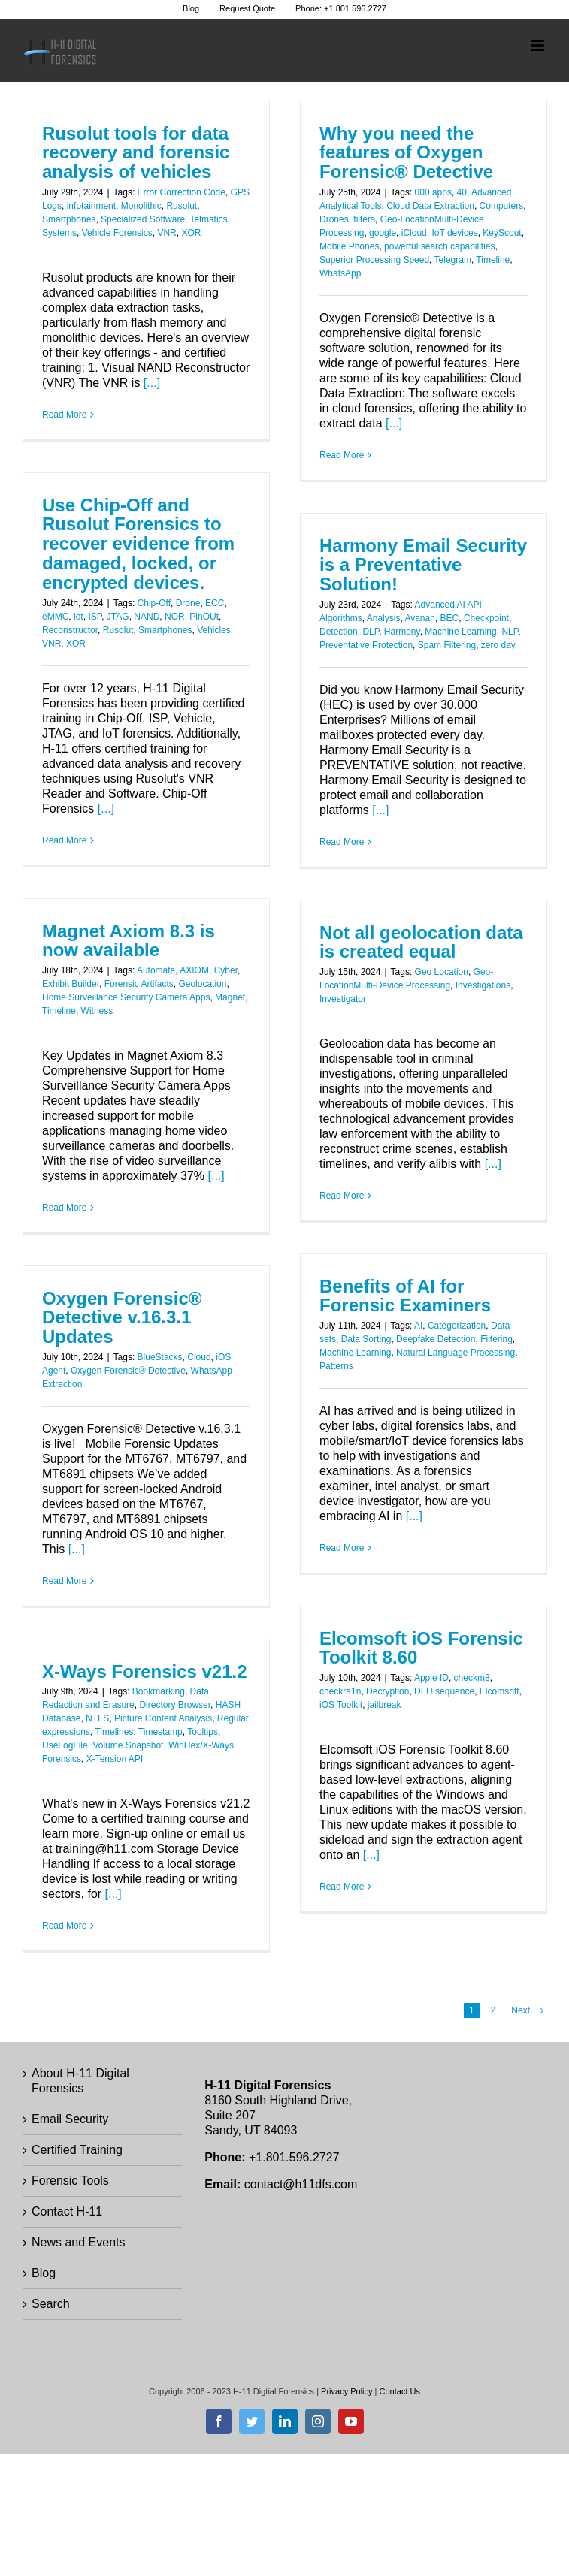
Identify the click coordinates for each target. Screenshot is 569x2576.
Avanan (419, 618)
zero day (498, 645)
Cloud (198, 1357)
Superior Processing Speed (374, 260)
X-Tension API (114, 1759)
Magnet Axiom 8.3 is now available (128, 941)
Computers (502, 206)
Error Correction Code (181, 192)
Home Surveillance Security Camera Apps (126, 997)
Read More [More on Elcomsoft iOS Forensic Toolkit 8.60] (341, 1886)
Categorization (457, 1325)
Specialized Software (143, 219)
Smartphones (68, 219)
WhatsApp (340, 273)
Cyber (226, 970)
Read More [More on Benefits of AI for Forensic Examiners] (341, 1548)
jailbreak (384, 1705)
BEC (449, 618)
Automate (156, 970)
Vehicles (214, 630)
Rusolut (181, 206)
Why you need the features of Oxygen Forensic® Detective (406, 152)
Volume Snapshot (127, 1745)
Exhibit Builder (70, 984)
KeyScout (502, 233)
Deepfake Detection (435, 1339)
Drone (188, 603)
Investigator (342, 999)
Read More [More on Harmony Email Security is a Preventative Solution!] (341, 842)
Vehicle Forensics (117, 233)
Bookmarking (158, 1691)
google (382, 233)
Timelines (114, 1732)
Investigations (483, 985)
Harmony (402, 631)
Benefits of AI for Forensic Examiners (405, 1296)
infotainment (91, 206)
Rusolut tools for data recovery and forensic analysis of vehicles (135, 152)
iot (78, 616)
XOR (191, 233)
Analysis (384, 618)
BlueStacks (160, 1357)
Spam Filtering (447, 645)
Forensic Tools (70, 2180)
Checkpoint (486, 618)
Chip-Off (154, 603)
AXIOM (194, 970)
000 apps (433, 192)
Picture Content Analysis (163, 1718)
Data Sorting (366, 1339)
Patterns (336, 1366)
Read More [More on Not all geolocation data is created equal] (341, 1195)
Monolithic (141, 206)
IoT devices (454, 233)
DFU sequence (444, 1691)
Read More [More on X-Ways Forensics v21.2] (64, 1925)
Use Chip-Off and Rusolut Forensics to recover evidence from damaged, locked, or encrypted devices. (138, 544)
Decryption (387, 1691)
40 (462, 192)
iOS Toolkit (340, 1705)
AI (418, 1325)
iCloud (414, 233)
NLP (509, 631)
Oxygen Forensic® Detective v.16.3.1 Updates (121, 1317)
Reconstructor (70, 630)
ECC (214, 603)
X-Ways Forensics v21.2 (144, 1671)
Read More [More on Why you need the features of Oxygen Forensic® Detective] (341, 455)
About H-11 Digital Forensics (80, 2081)
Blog (44, 2273)
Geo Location (441, 972)
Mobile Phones (349, 246)
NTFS (97, 1718)
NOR (175, 616)
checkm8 (472, 1678)
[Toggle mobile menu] (538, 45)
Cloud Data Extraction (430, 206)
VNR (166, 233)
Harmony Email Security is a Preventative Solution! (423, 565)
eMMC (55, 616)
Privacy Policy (346, 2391)
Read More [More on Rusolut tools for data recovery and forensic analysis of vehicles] (64, 414)
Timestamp (160, 1732)
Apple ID (431, 1678)
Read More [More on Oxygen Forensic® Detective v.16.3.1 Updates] (64, 1581)
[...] (152, 382)
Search (51, 2303)
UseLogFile (65, 1745)
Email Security (70, 2119)
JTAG (118, 616)
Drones (334, 219)
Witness (97, 1011)
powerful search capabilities (439, 246)
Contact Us (400, 2391)
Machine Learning (460, 631)
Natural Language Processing (455, 1352)
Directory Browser (174, 1705)
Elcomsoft (499, 1691)
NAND (146, 616)
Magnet (230, 997)
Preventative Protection (366, 645)
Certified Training (77, 2149)
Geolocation (202, 984)
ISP (94, 616)
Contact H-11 (67, 2211)
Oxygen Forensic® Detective (128, 1370)
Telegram (452, 260)
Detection (338, 631)
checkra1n (340, 1691)
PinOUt (204, 616)
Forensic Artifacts (139, 984)
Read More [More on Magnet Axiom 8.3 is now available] (64, 1207)
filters (364, 219)
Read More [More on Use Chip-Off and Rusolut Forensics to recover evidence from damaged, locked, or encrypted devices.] (64, 840)
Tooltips (202, 1732)
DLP (370, 631)
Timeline (493, 260)
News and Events (79, 2242)
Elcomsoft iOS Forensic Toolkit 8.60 (421, 1648)
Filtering (496, 1339)
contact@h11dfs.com (301, 2184)
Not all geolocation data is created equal (421, 942)
